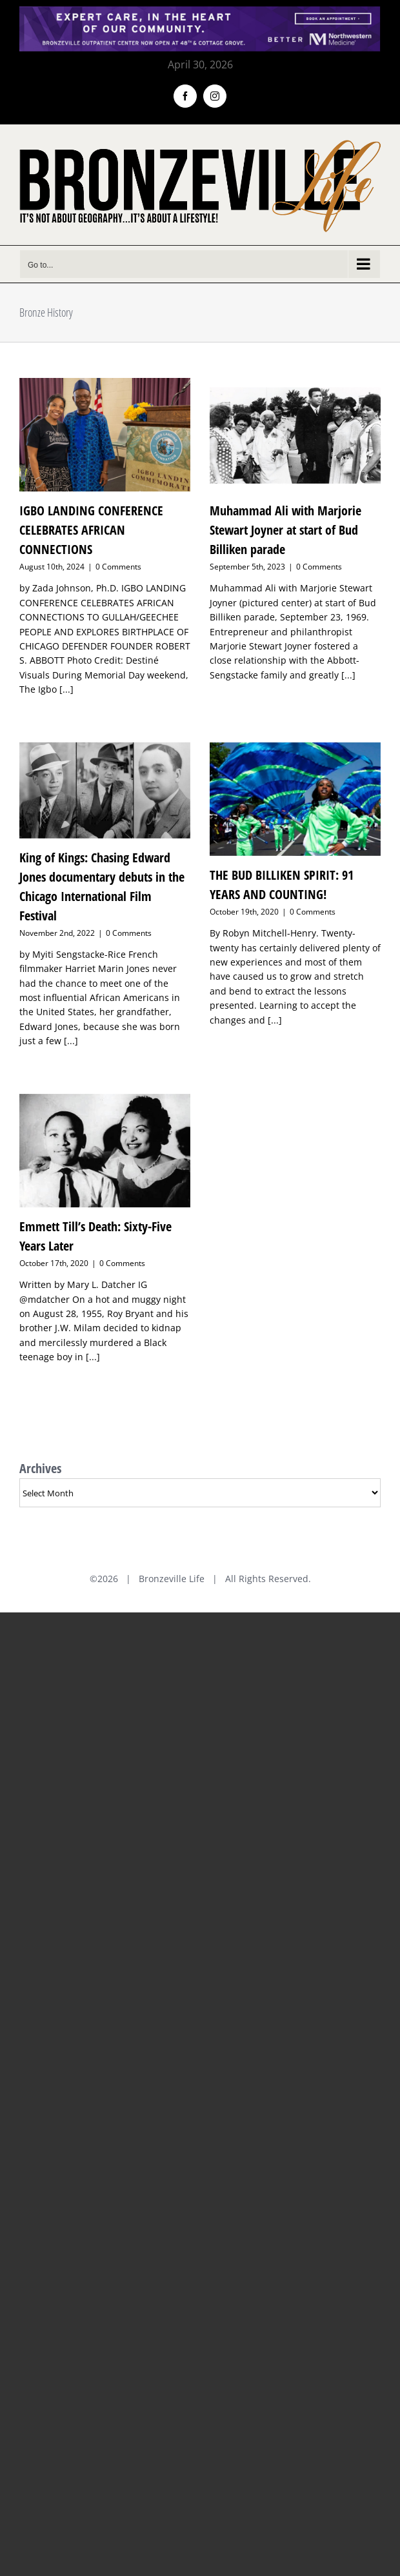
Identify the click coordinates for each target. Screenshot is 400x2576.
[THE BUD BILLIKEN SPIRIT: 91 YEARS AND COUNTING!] (295, 799)
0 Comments (118, 566)
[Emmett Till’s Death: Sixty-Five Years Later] (104, 1151)
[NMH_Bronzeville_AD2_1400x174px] (200, 14)
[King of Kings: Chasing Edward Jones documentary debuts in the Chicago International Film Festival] (104, 790)
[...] (66, 689)
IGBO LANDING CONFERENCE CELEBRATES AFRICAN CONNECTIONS (91, 530)
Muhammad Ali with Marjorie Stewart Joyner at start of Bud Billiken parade (285, 530)
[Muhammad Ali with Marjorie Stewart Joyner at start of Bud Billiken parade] (295, 435)
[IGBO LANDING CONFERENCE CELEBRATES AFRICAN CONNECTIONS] (104, 435)
